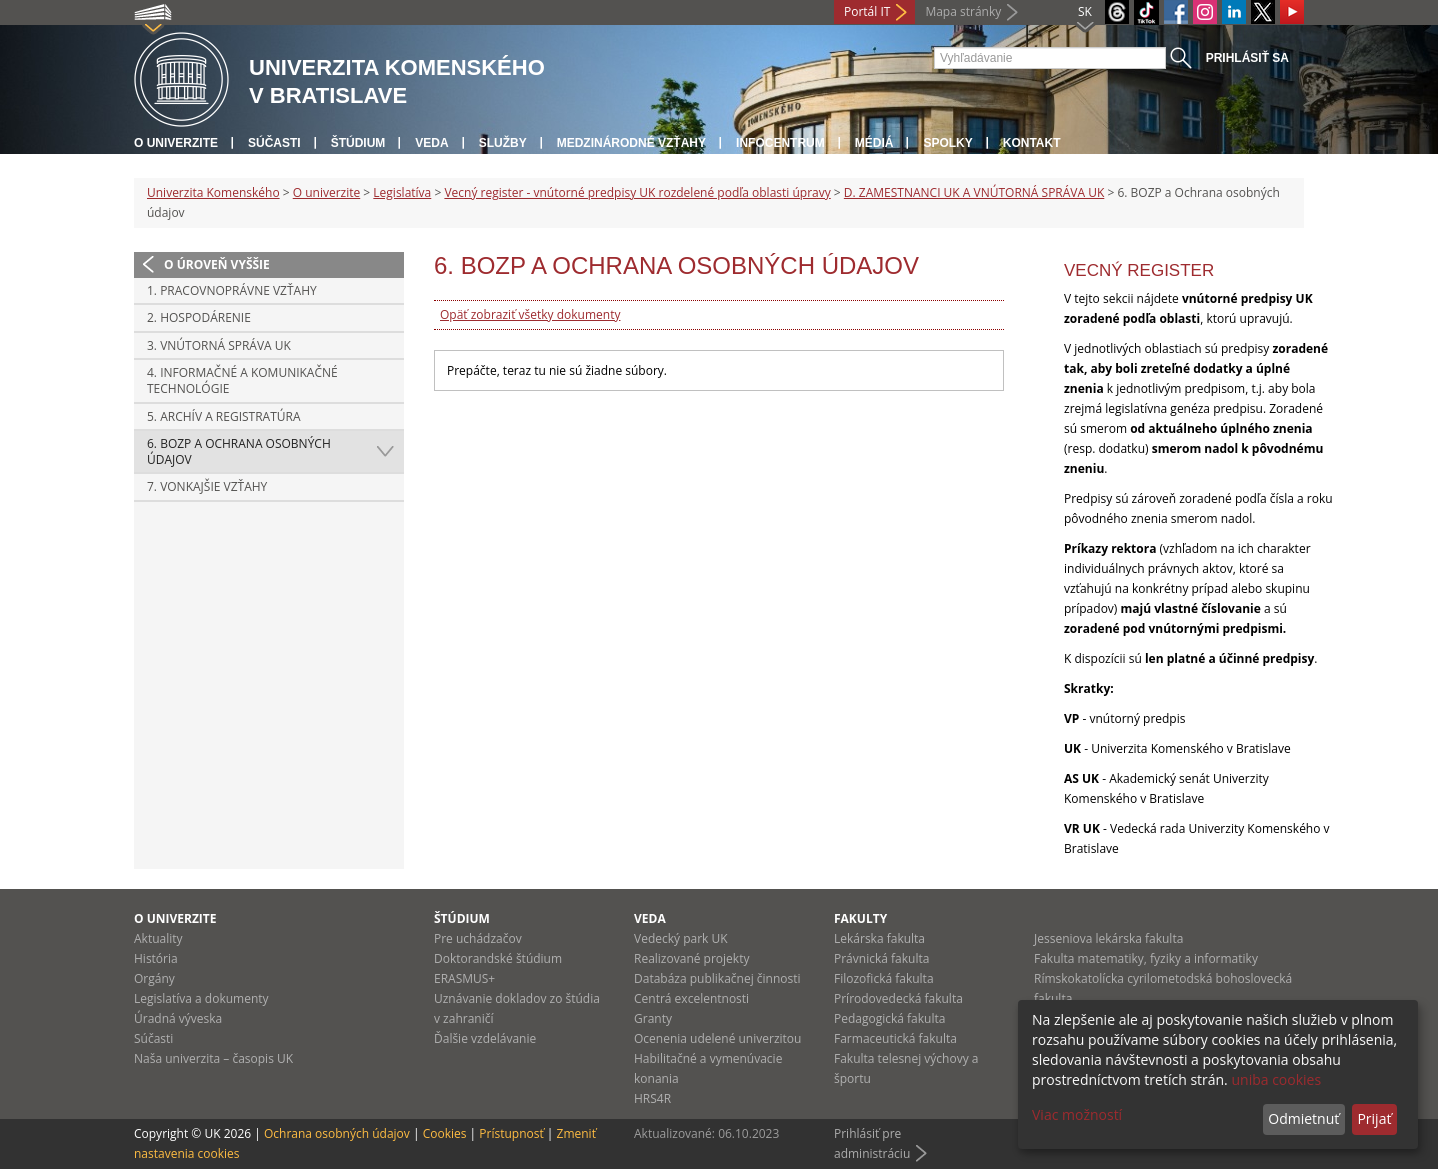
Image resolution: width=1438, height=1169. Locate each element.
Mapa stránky (963, 11)
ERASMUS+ (464, 978)
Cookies (445, 1133)
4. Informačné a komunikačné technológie (242, 380)
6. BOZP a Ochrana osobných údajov (239, 451)
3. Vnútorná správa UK (219, 345)
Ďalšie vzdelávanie (485, 1038)
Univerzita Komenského (213, 192)
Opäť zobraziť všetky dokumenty (530, 314)
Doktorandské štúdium (498, 958)
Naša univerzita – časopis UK (213, 1058)
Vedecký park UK (681, 938)
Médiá (874, 143)
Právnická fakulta (881, 958)
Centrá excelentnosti (691, 998)
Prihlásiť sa (1247, 58)
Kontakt (1032, 143)
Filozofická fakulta (884, 978)
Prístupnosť (511, 1133)
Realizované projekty (691, 958)
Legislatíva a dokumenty (201, 998)
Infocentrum (780, 143)
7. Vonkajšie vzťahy (207, 486)
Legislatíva (402, 192)
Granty (653, 1018)
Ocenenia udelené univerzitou (717, 1038)
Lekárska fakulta (879, 938)
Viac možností (1077, 1114)
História (156, 958)
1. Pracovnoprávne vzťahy (232, 290)
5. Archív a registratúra (224, 416)
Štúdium (358, 143)
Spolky (947, 143)
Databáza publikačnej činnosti (717, 978)
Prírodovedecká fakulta (898, 998)
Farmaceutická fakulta (895, 1038)
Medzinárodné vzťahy (631, 143)
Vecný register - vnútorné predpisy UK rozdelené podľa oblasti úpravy (637, 192)
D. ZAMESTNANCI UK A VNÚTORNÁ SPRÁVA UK (974, 192)
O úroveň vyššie (217, 264)
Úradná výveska (178, 1018)
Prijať (1374, 1118)
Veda (431, 143)
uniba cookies (1276, 1079)
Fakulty (860, 918)
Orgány (154, 978)
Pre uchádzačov (478, 938)
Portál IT (867, 11)
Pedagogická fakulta (889, 1018)
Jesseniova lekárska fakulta (1108, 938)
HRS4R (652, 1098)
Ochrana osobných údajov (337, 1133)
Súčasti (274, 143)
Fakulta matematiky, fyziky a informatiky (1146, 958)
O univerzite (176, 143)
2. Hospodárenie (199, 317)
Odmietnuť (1303, 1118)
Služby (503, 143)
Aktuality (158, 938)
